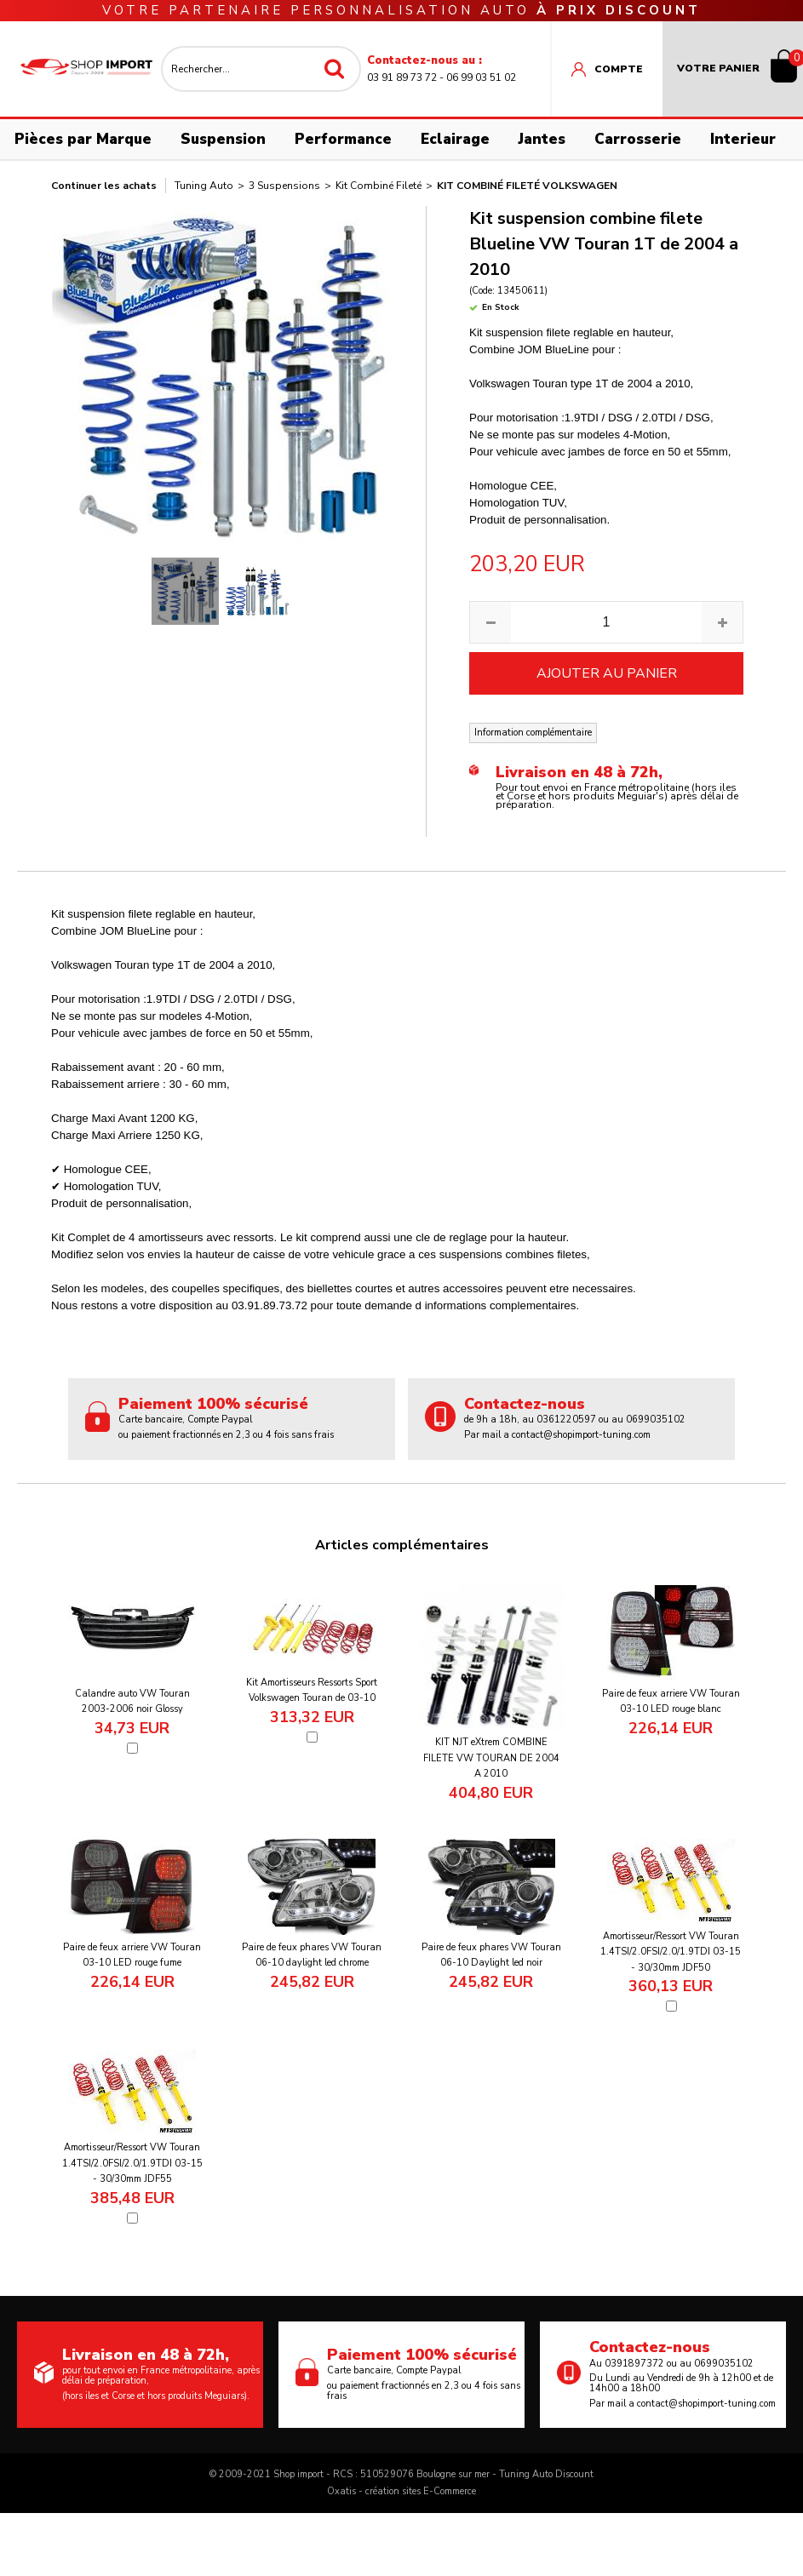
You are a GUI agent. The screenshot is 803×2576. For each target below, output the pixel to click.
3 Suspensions (284, 185)
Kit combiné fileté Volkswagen (527, 185)
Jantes (542, 139)
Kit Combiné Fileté (379, 185)
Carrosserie (637, 139)
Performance (343, 139)
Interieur (743, 139)
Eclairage (455, 139)
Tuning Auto (204, 185)
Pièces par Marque (83, 139)
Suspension (223, 139)
